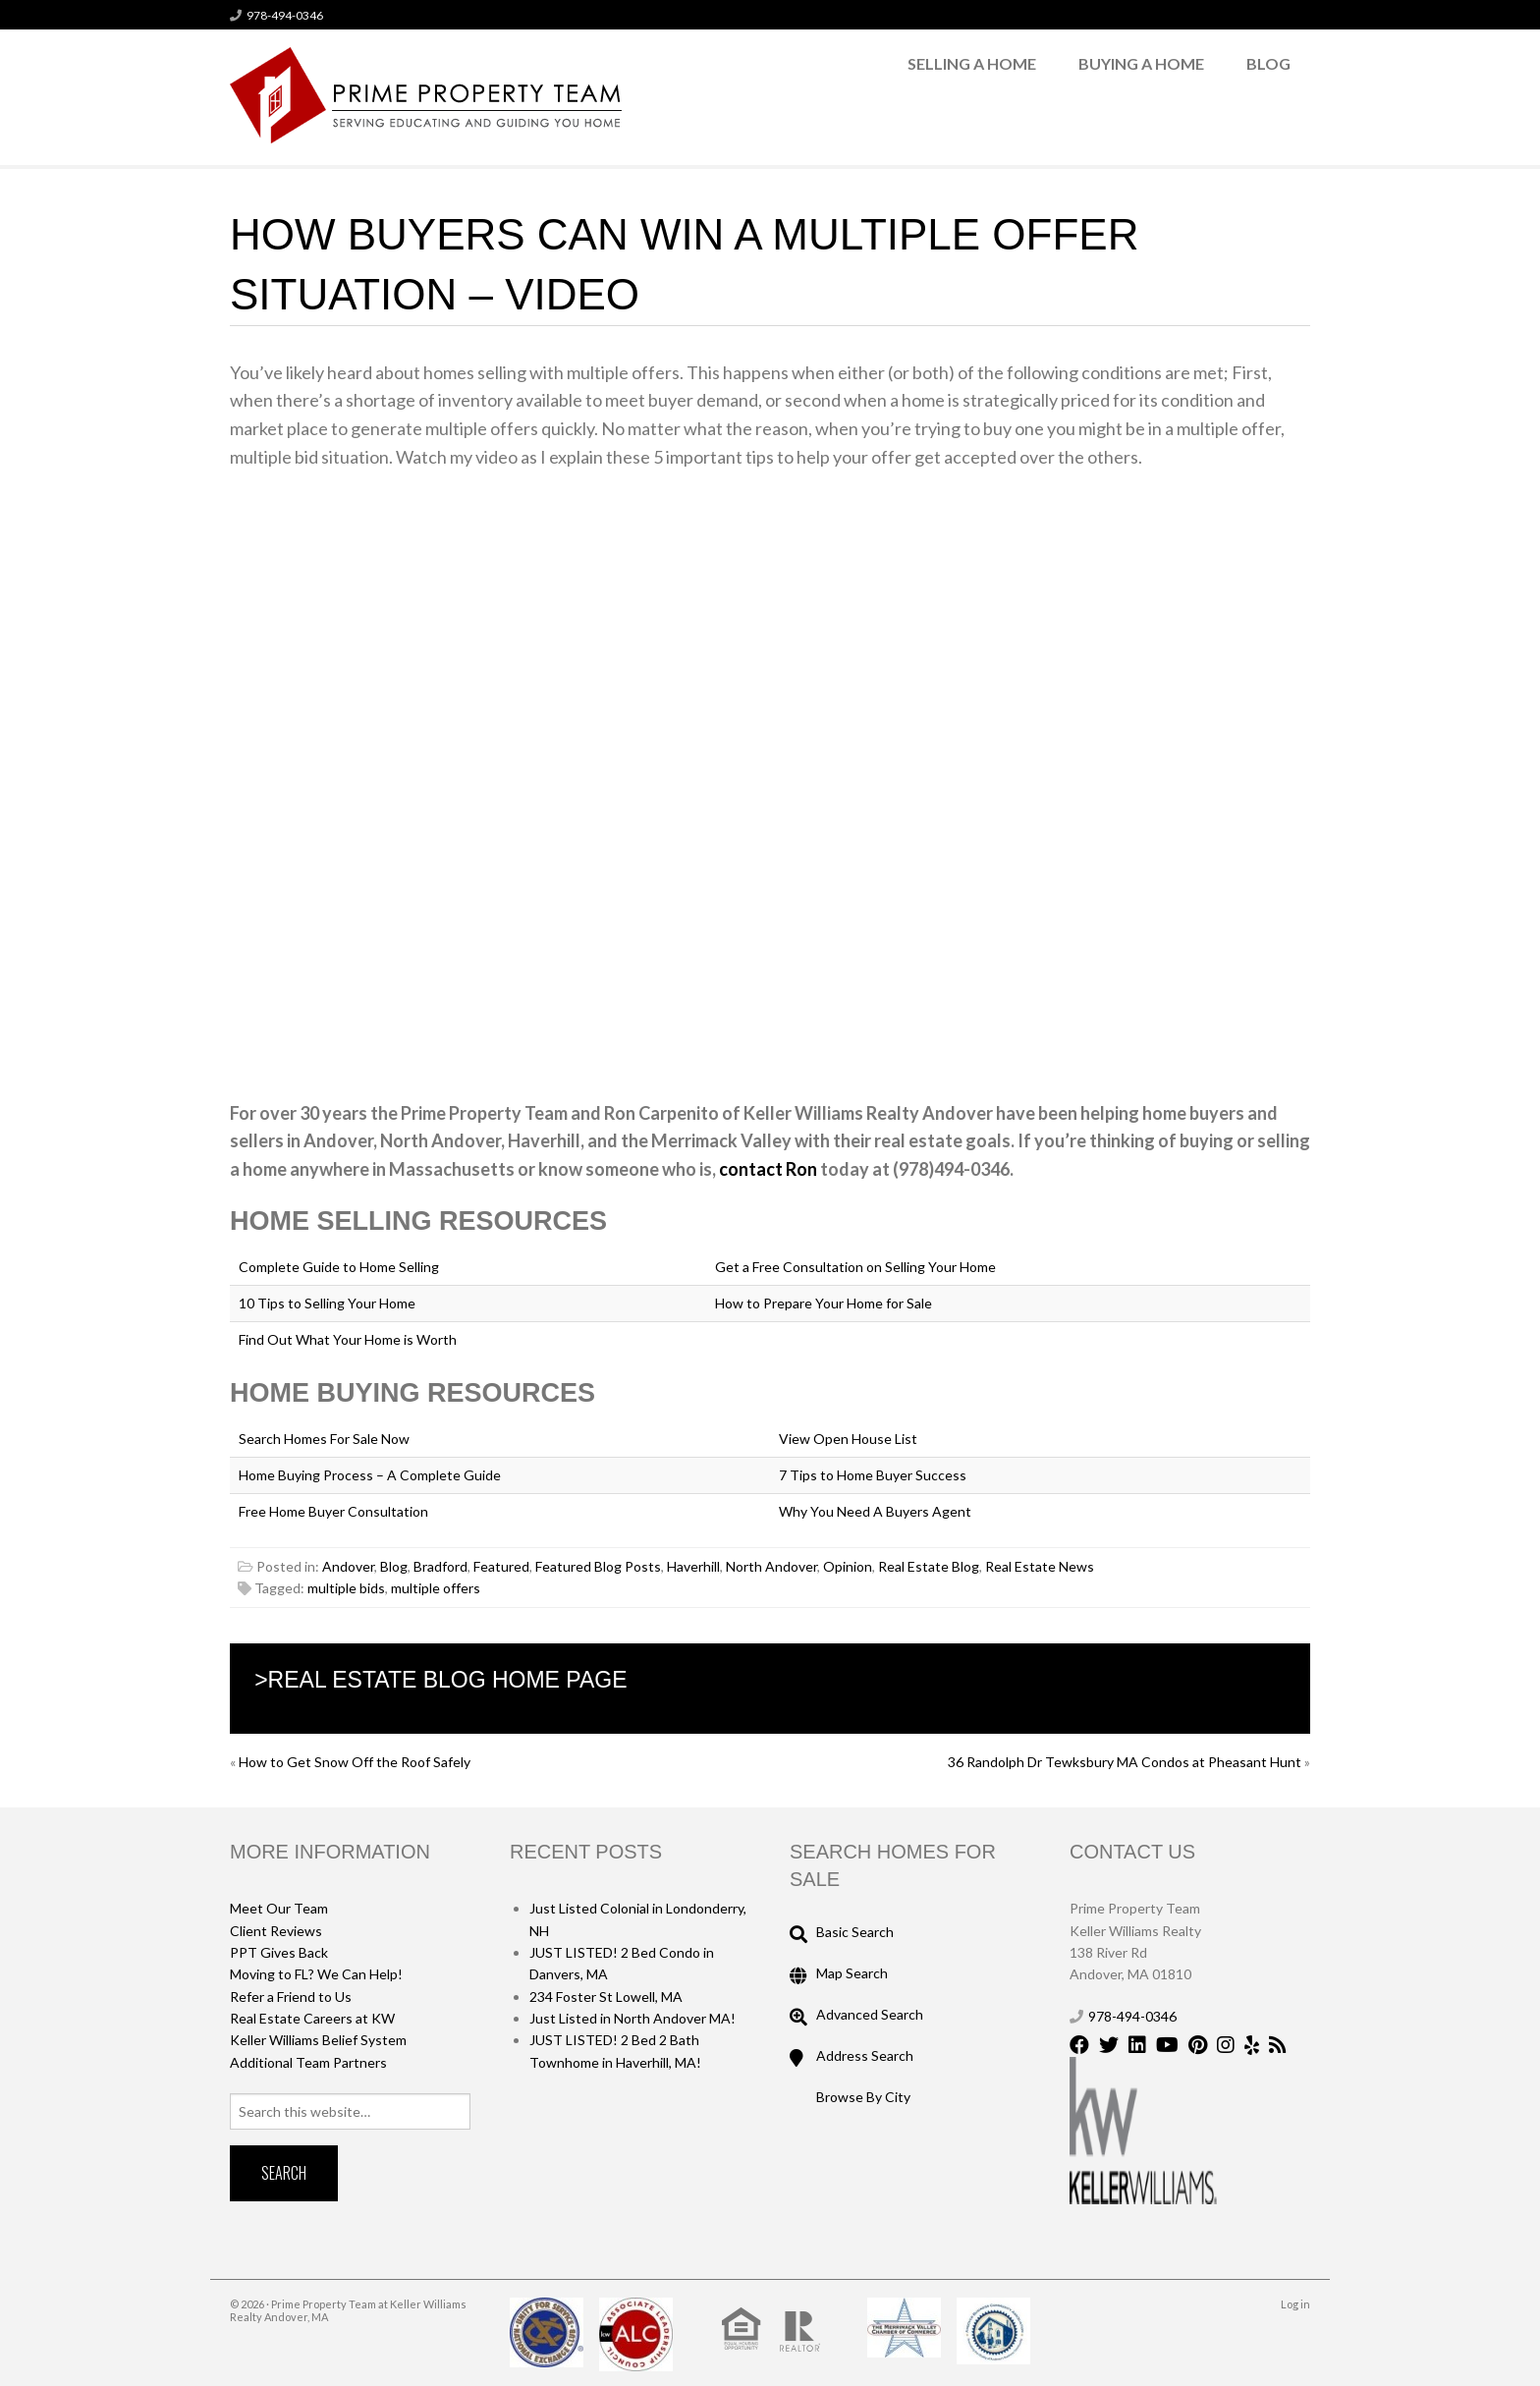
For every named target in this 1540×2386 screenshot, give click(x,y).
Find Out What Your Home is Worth (348, 1339)
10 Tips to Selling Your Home (327, 1303)
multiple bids (346, 1588)
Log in (1295, 2304)
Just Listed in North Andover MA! (632, 2018)
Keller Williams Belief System (318, 2039)
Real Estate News (1039, 1566)
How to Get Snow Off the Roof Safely (354, 1761)
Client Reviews (276, 1930)
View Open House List (848, 1438)
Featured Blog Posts (598, 1566)
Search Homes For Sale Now (324, 1438)
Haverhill (693, 1566)
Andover (348, 1566)
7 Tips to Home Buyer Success (872, 1475)
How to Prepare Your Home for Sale (823, 1303)
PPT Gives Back (279, 1952)
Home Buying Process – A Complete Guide (370, 1475)
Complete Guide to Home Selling (339, 1266)
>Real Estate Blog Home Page (440, 1679)
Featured (501, 1566)
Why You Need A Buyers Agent (875, 1511)
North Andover (771, 1566)
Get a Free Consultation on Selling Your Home (855, 1266)
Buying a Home (1141, 63)
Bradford (440, 1566)
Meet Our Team (279, 1908)
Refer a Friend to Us (291, 1996)
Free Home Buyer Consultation (333, 1511)
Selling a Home (972, 63)
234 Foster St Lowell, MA (606, 1996)
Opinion (847, 1566)
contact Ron (769, 1169)
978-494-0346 (285, 15)
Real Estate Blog (928, 1566)
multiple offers (435, 1588)
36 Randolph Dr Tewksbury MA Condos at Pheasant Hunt (1124, 1761)
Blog (1268, 63)
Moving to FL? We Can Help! (316, 1974)
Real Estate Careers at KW (312, 2018)
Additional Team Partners (308, 2062)
